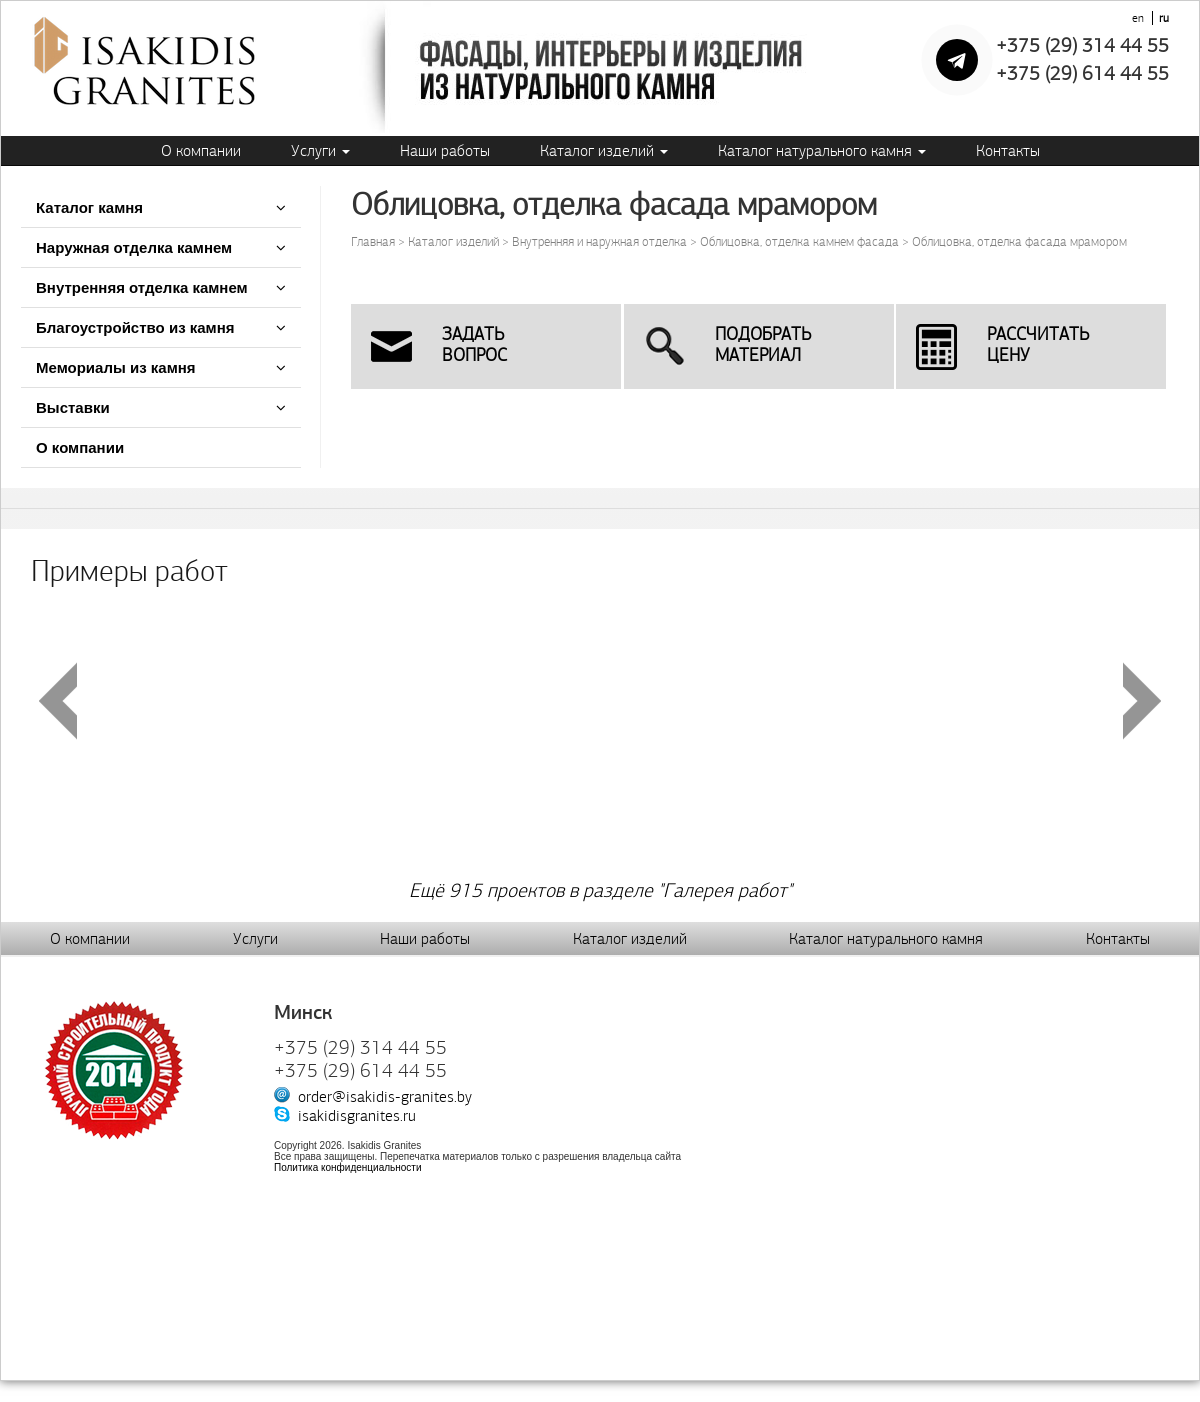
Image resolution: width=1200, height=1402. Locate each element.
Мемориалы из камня (116, 367)
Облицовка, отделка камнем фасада (799, 242)
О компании (201, 150)
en (1138, 18)
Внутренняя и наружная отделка (599, 242)
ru (1164, 18)
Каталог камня (89, 207)
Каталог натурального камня (822, 150)
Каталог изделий (604, 150)
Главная (373, 242)
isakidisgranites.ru (357, 1115)
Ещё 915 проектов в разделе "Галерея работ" (600, 890)
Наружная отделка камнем (136, 247)
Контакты (1008, 150)
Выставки (73, 407)
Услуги (320, 150)
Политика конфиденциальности (348, 1167)
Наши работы (445, 150)
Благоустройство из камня (135, 327)
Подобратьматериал (763, 345)
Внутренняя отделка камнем (142, 287)
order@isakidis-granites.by (385, 1096)
